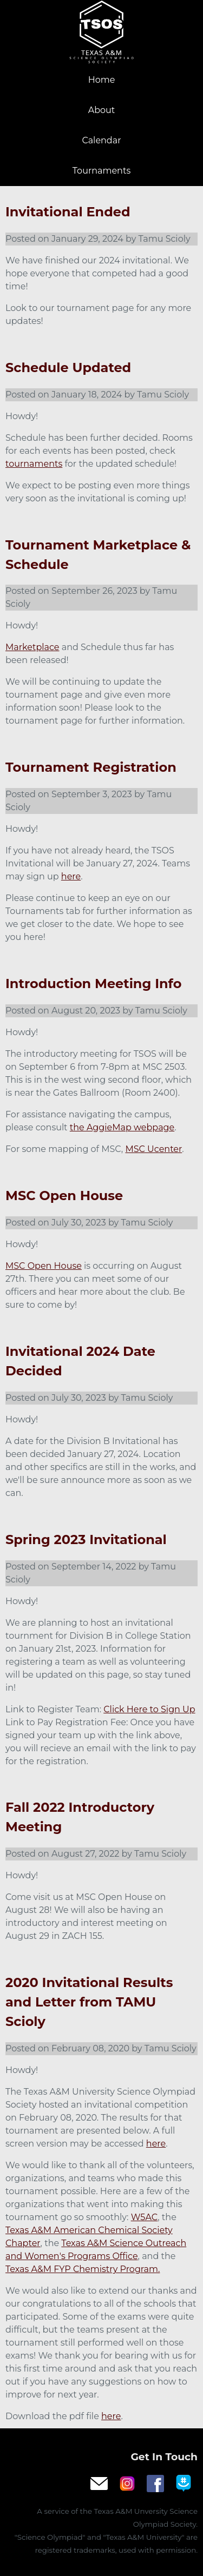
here (71, 876)
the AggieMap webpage (122, 1127)
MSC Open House (43, 1266)
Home (101, 80)
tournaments (33, 464)
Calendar (101, 140)
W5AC (144, 2217)
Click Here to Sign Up (149, 1709)
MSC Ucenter (153, 1149)
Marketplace (32, 647)
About (101, 110)
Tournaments (101, 170)
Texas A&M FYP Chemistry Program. (82, 2269)
